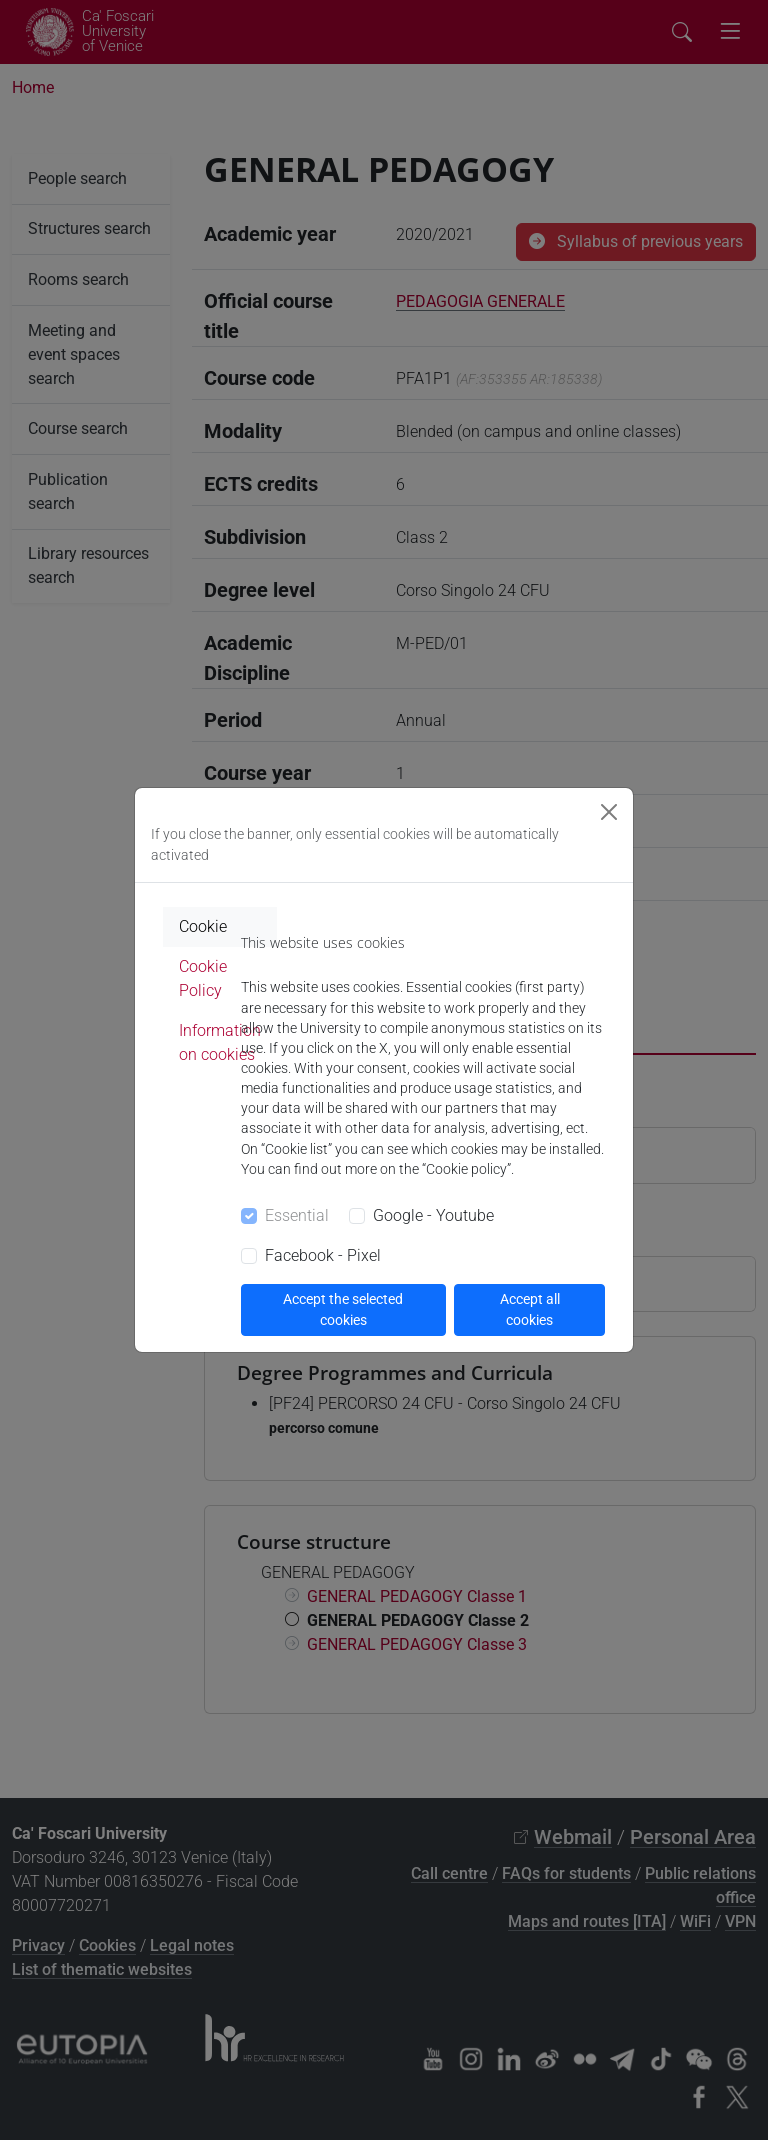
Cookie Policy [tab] (203, 978)
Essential (297, 1215)
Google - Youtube (433, 1215)
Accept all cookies (530, 1309)
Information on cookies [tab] (220, 1042)
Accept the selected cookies (343, 1309)
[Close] (609, 812)
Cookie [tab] (203, 926)
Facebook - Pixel (323, 1255)
